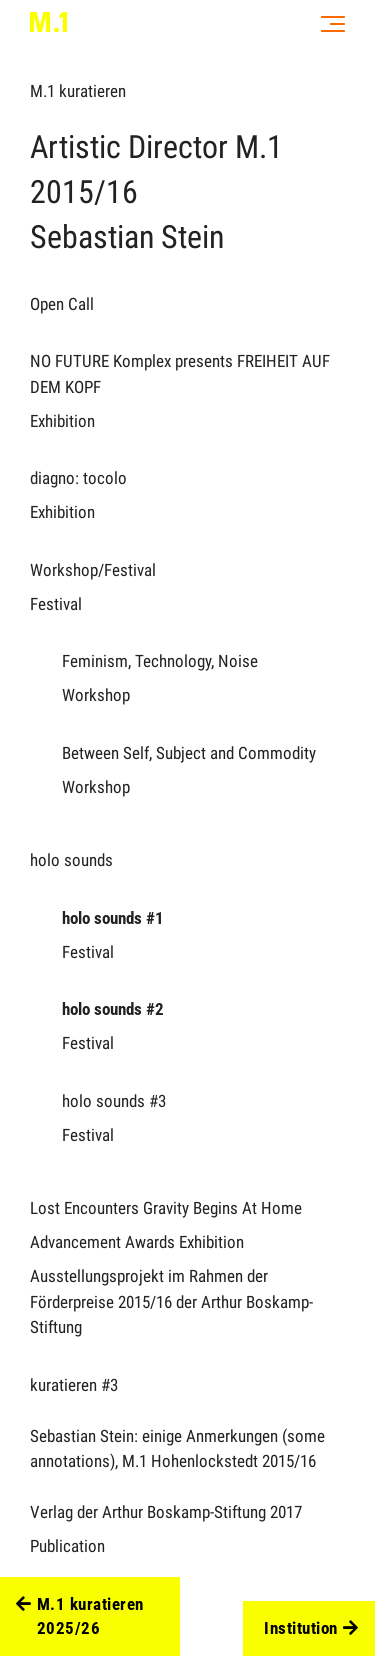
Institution (311, 1629)
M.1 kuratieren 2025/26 (80, 1617)
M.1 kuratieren (78, 91)
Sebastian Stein (127, 237)
